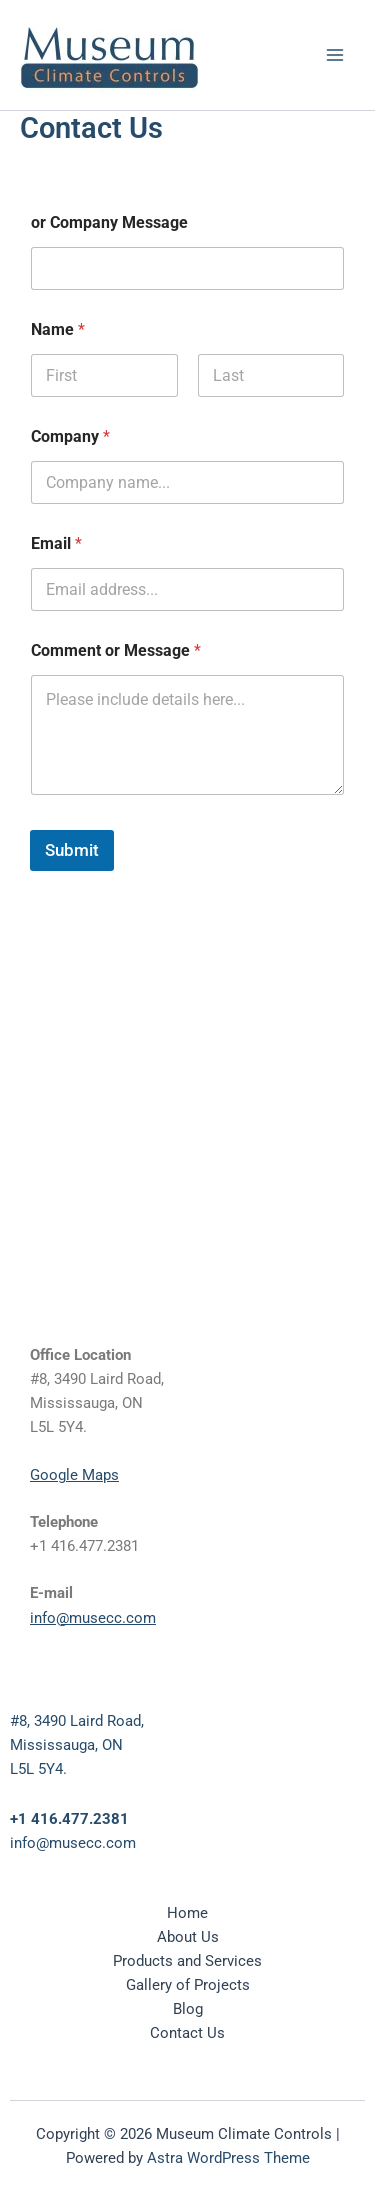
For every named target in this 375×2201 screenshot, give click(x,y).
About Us (188, 1937)
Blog (188, 2009)
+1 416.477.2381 (69, 1819)
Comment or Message (116, 650)
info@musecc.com (93, 1618)
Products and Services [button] (187, 1961)
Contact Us (187, 2033)
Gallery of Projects (188, 1985)
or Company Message (109, 222)
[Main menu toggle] (335, 55)
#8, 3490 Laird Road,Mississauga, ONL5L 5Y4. (77, 1745)
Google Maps (74, 1475)
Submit (72, 850)
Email (56, 543)
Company (70, 436)
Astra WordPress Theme (228, 2158)
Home (187, 1913)
